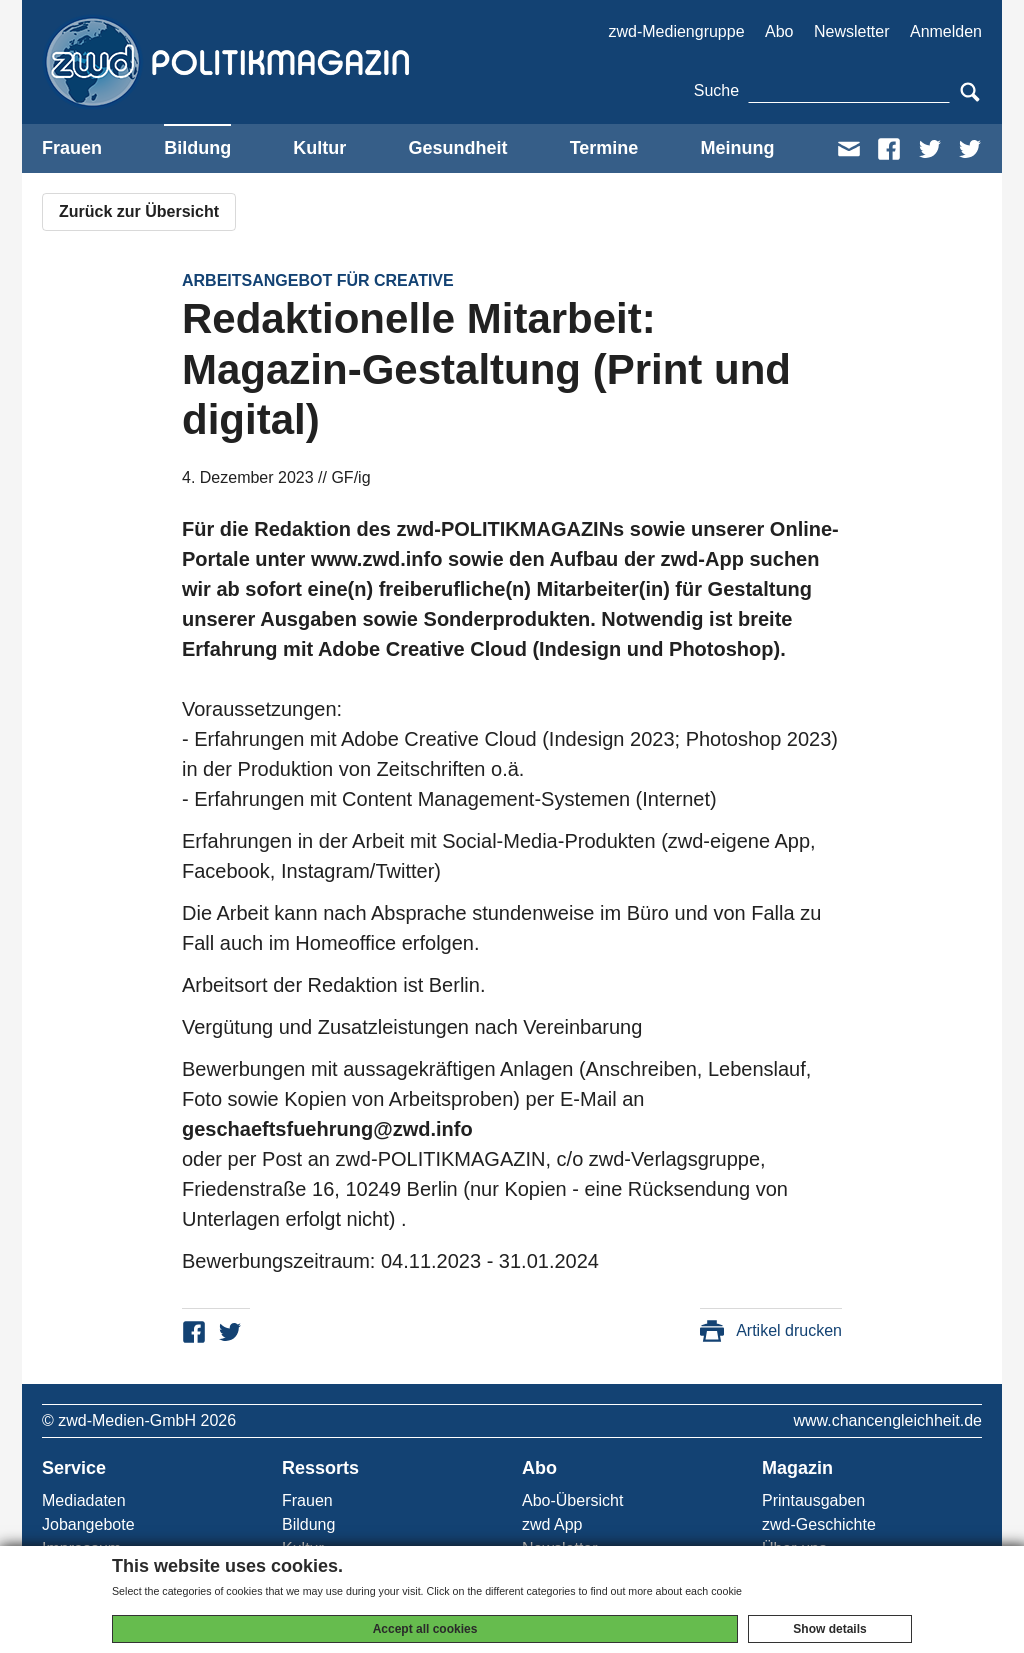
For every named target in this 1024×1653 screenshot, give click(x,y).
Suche (716, 90)
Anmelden (946, 31)
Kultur (319, 148)
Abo (779, 31)
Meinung (737, 148)
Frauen (72, 148)
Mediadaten (84, 1500)
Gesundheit (457, 148)
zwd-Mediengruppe (676, 31)
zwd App (552, 1524)
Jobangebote (88, 1524)
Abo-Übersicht (572, 1500)
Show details (829, 1629)
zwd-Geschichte (819, 1524)
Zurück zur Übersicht (139, 211)
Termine (604, 148)
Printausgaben (813, 1500)
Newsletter (852, 31)
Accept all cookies (425, 1629)
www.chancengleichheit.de (887, 1420)
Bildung (197, 148)
